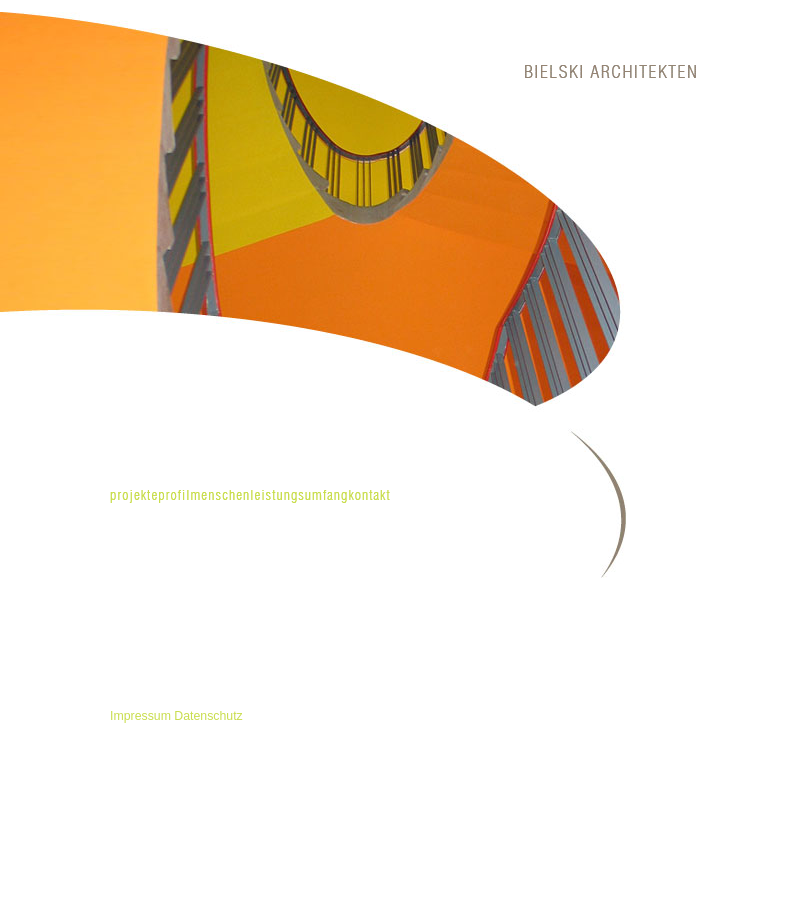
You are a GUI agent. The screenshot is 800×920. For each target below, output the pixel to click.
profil (174, 496)
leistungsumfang (299, 496)
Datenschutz (208, 716)
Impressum (140, 716)
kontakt (369, 496)
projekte (134, 496)
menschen (220, 496)
